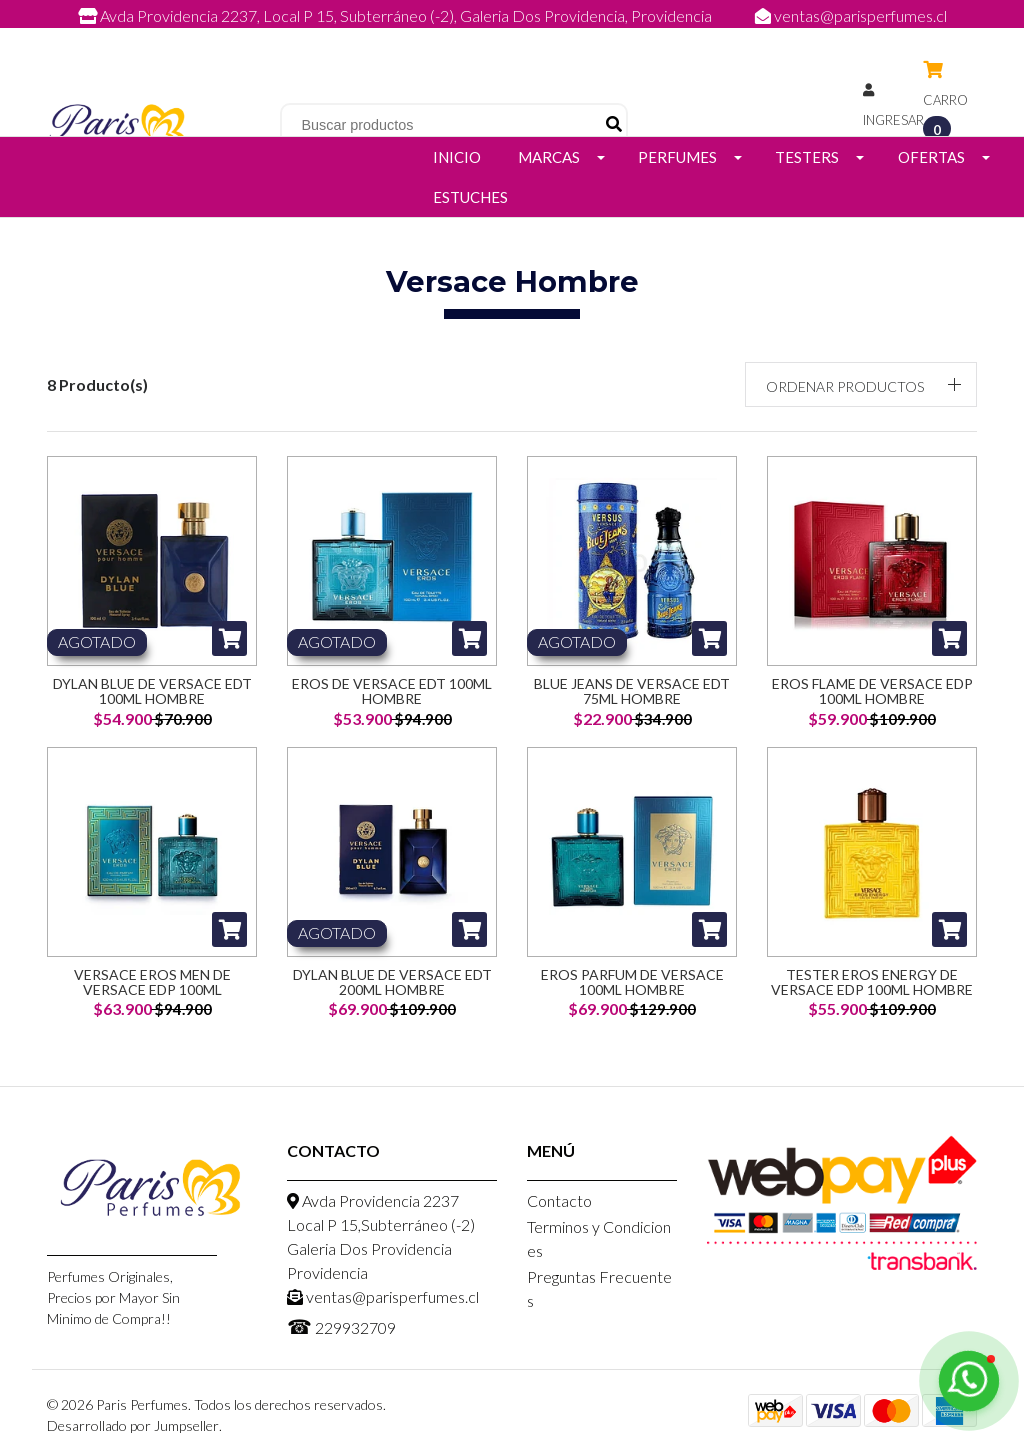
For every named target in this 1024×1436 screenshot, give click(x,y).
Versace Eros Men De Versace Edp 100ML (152, 982)
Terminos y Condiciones (599, 1238)
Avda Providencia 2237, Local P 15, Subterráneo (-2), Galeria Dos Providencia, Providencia (396, 15)
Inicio (457, 157)
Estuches (470, 197)
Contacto (559, 1200)
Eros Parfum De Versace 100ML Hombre (632, 982)
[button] (861, 384)
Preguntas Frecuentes (599, 1288)
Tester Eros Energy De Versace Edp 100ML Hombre (872, 982)
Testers (807, 157)
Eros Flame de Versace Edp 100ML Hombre (872, 691)
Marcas (549, 157)
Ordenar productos (845, 386)
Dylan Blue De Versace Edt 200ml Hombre (392, 982)
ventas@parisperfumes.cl (851, 15)
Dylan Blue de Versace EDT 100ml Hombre (152, 691)
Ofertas (931, 157)
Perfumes (677, 157)
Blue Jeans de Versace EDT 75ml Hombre (632, 691)
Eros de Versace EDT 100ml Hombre (392, 691)
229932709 (532, 37)
